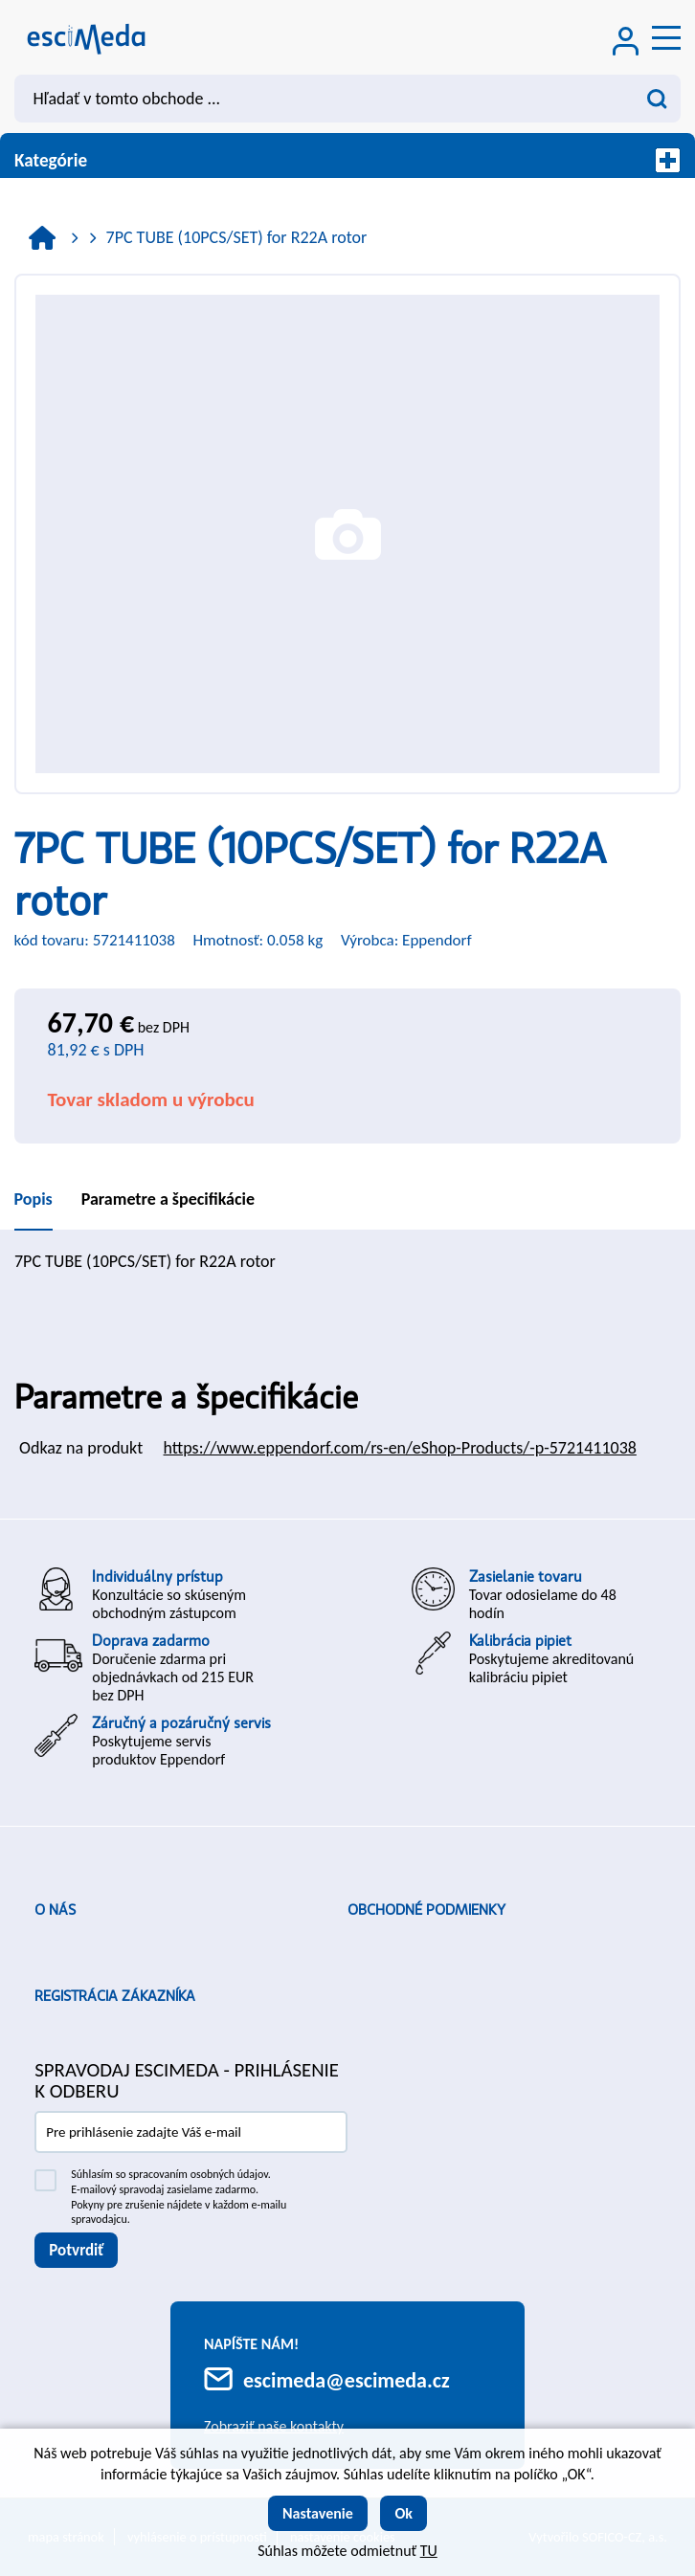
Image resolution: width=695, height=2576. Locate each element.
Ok (403, 2513)
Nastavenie (317, 2513)
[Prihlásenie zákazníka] (626, 43)
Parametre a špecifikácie (168, 1199)
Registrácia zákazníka (114, 1996)
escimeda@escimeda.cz (346, 2380)
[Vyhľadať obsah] (657, 98)
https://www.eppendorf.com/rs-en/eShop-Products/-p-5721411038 (400, 1447)
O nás (55, 1910)
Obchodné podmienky (426, 1910)
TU (428, 2551)
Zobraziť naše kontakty (274, 2426)
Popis (33, 1199)
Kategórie (347, 160)
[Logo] (86, 37)
